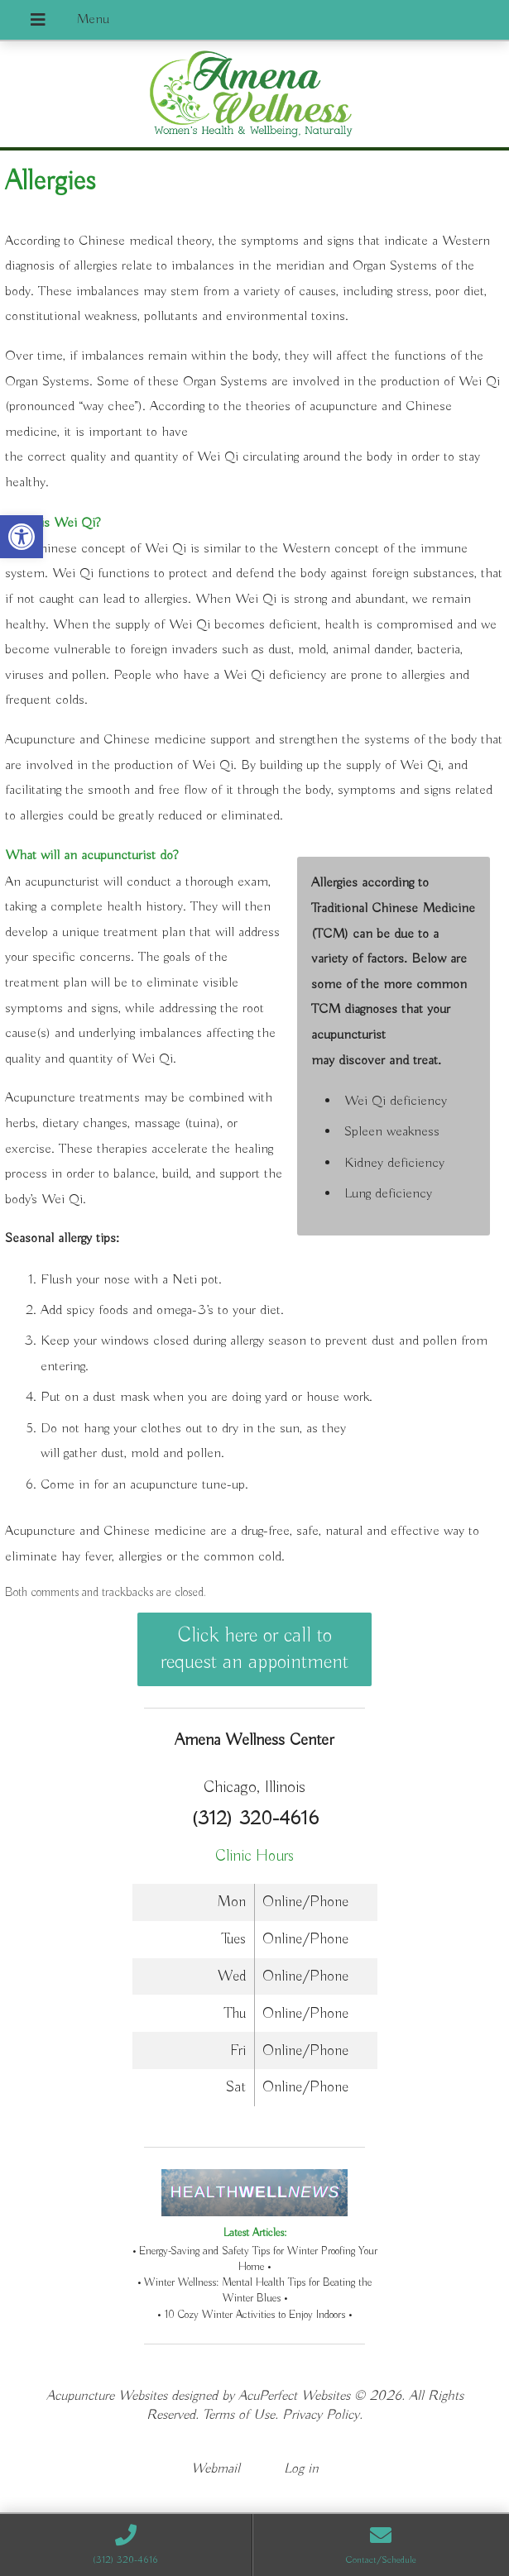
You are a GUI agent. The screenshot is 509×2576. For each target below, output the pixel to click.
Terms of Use (239, 2415)
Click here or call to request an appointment (254, 1649)
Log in (301, 2469)
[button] (21, 536)
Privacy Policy (320, 2415)
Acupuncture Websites (106, 2396)
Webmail (215, 2469)
